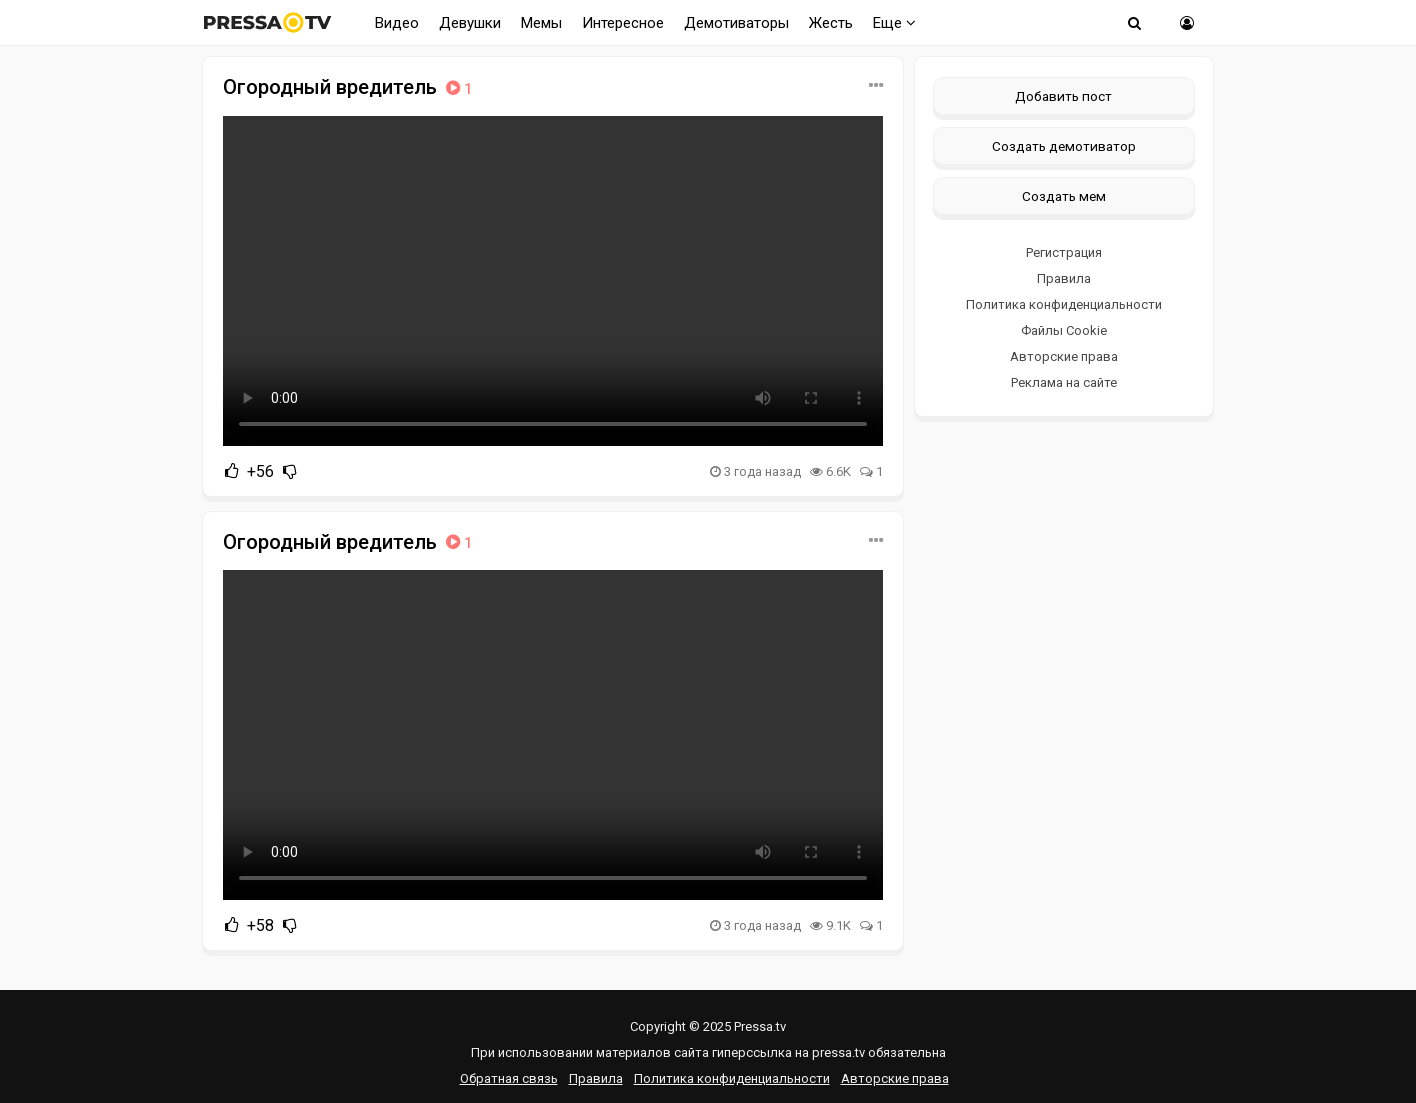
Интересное (623, 23)
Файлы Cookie (1064, 330)
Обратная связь (509, 1078)
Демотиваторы (736, 23)
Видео (397, 23)
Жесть (831, 23)
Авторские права (1064, 356)
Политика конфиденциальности (1064, 304)
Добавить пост (1063, 96)
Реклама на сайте (1064, 382)
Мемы (541, 23)
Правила (1064, 278)
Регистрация (1064, 252)
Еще (894, 23)
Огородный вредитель (349, 87)
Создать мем (1064, 196)
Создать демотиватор (1064, 146)
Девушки (470, 23)
